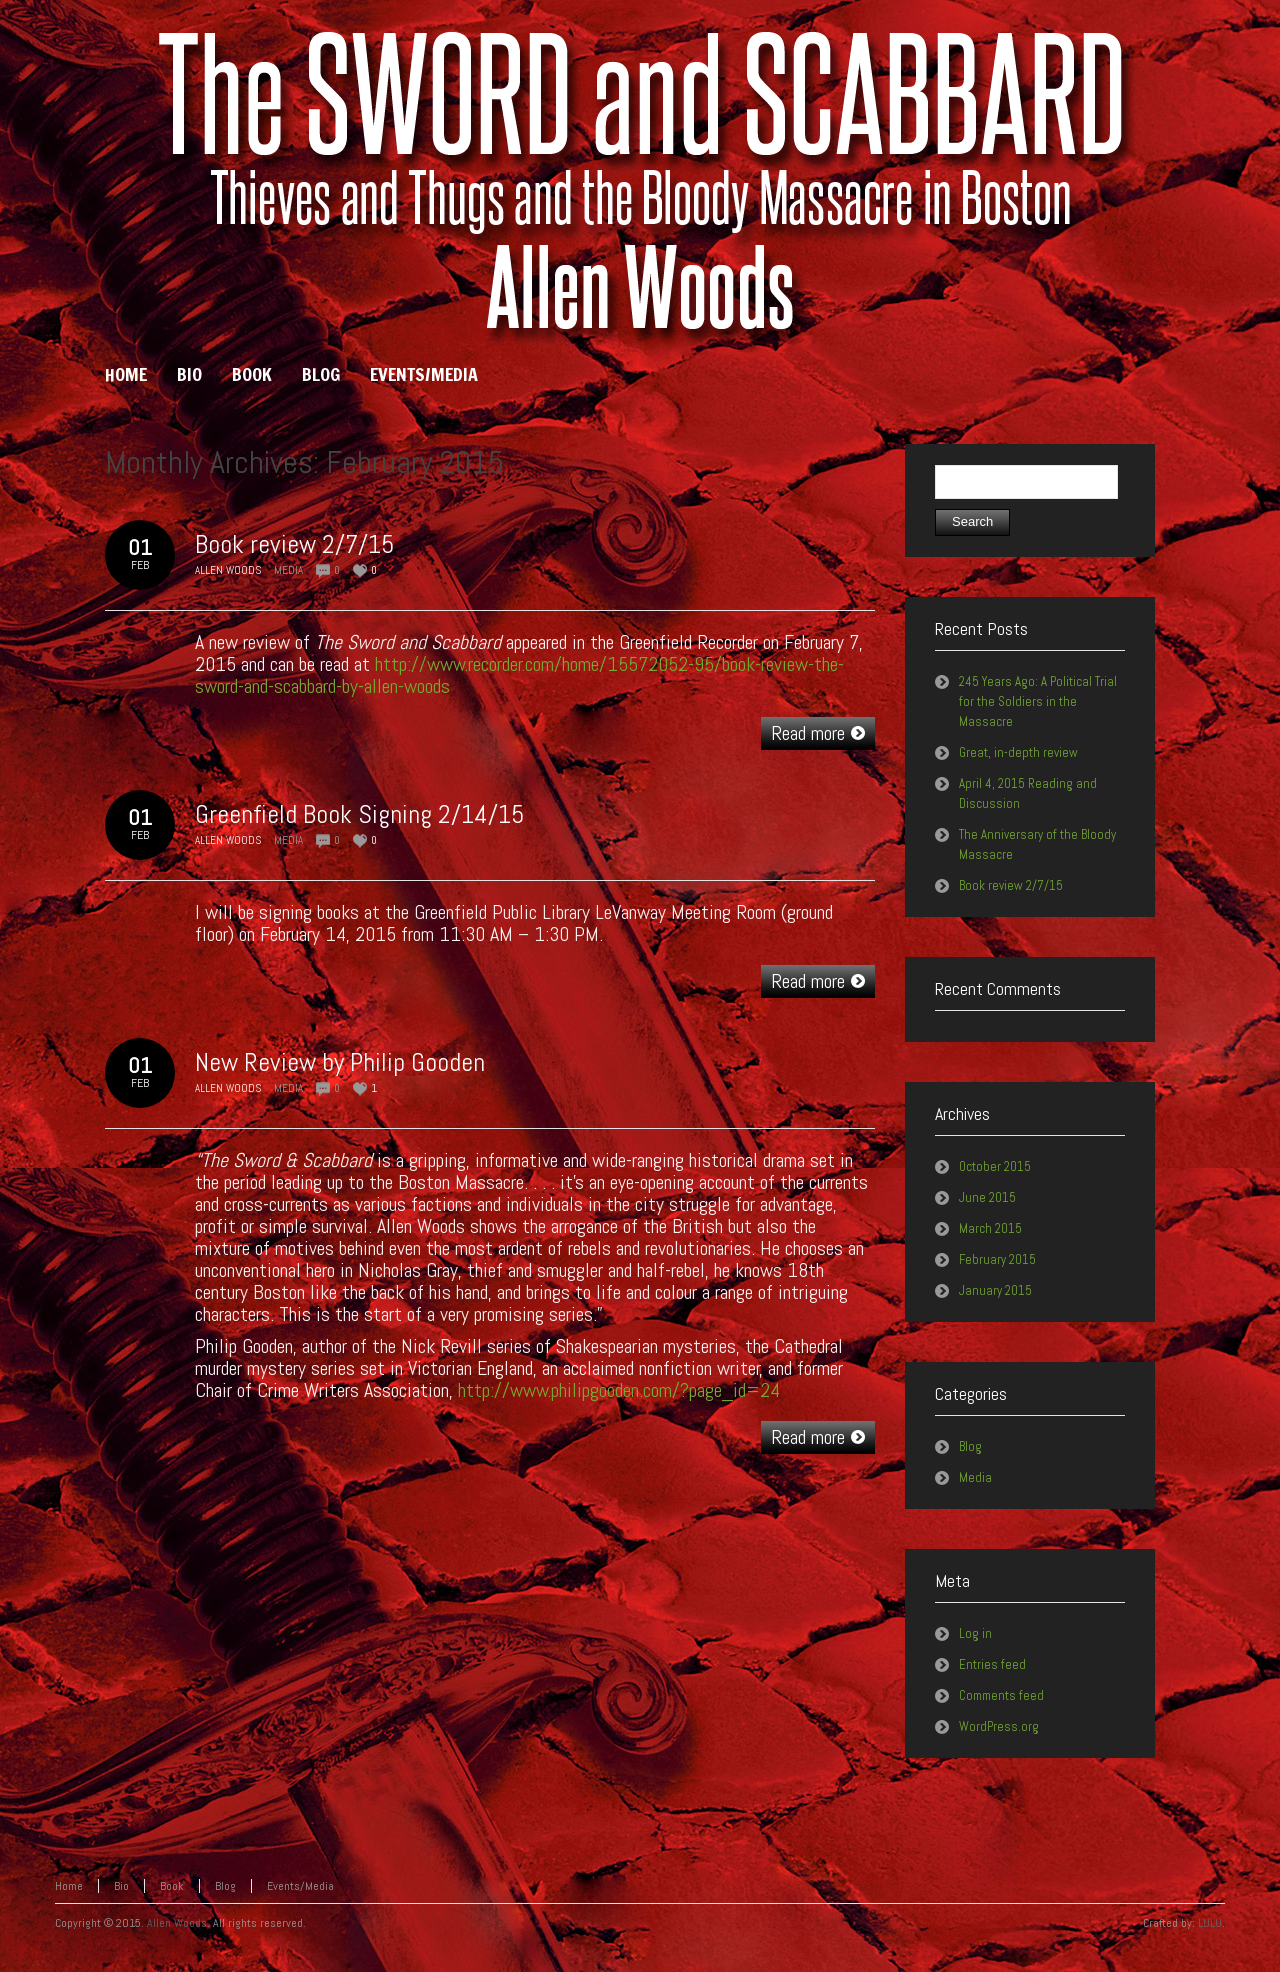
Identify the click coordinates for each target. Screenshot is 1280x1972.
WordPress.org (999, 1726)
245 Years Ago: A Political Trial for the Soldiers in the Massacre (1038, 701)
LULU (1210, 1923)
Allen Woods (177, 1923)
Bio (121, 1886)
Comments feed (1001, 1695)
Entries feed (992, 1664)
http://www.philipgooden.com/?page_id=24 (619, 1390)
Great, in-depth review (1018, 752)
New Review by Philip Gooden (340, 1062)
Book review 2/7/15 (294, 544)
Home (69, 1886)
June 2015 (987, 1197)
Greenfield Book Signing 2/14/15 (359, 814)
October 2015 (995, 1166)
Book (172, 1886)
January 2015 (995, 1290)
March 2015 (990, 1228)
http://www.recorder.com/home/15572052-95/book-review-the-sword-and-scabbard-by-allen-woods (519, 675)
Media (288, 570)
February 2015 (997, 1259)
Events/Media (300, 1886)
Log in (975, 1633)
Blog (970, 1446)
